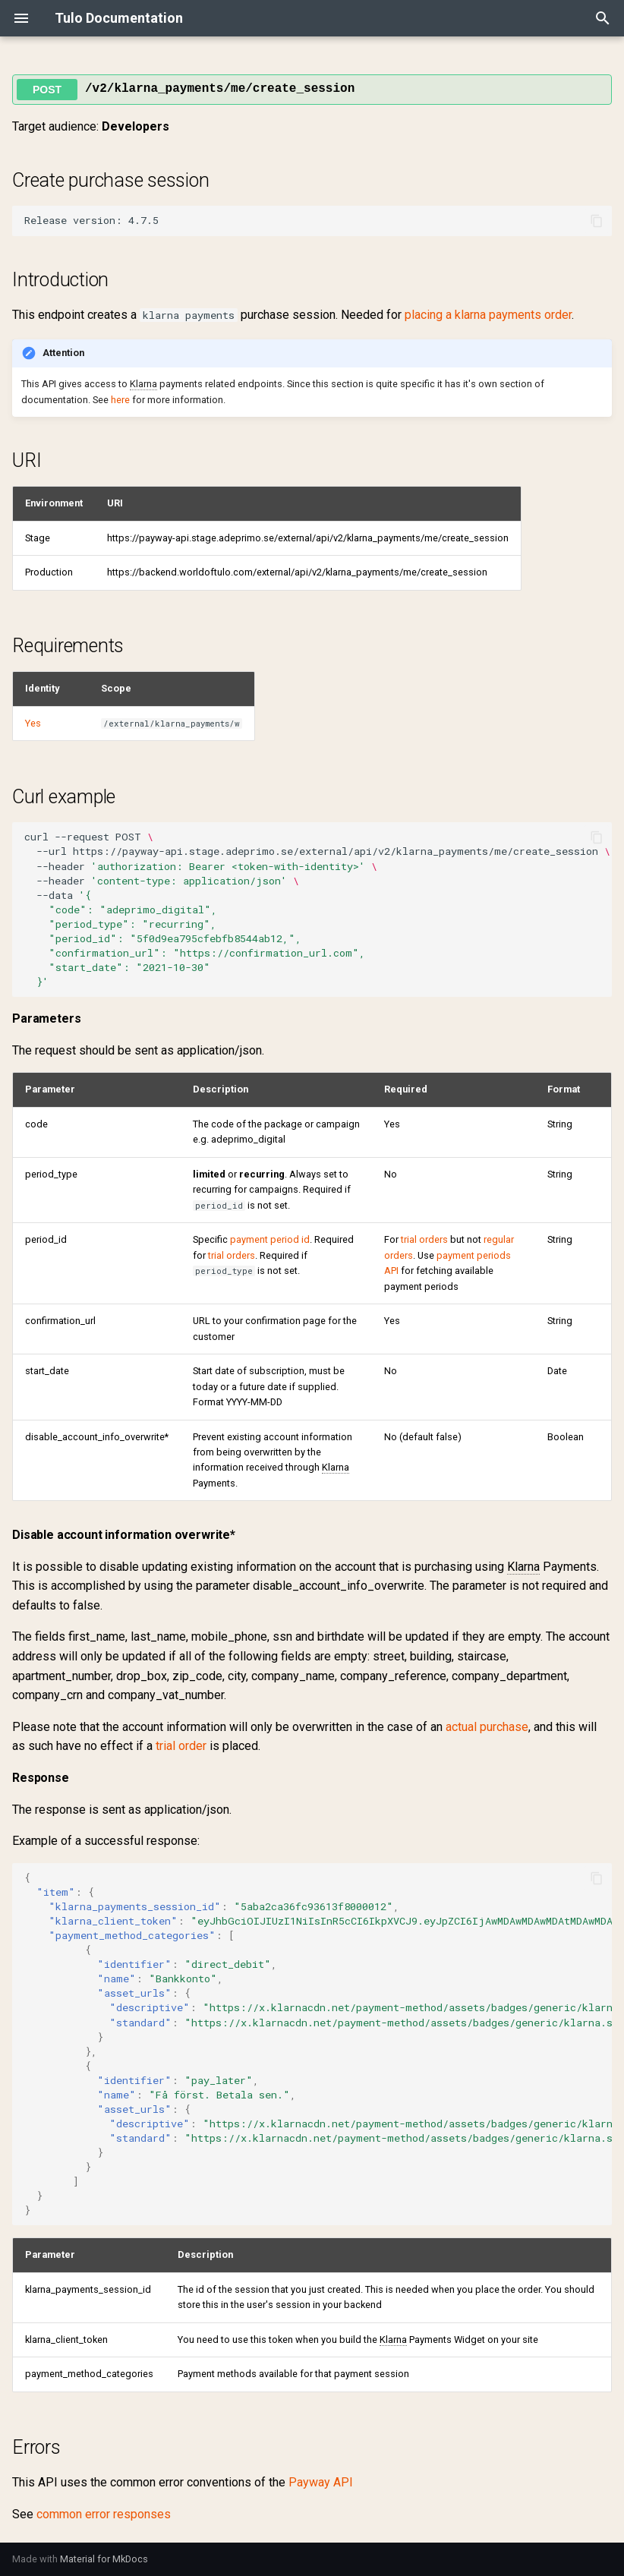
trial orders (231, 1255)
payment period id (270, 1239)
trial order (181, 1746)
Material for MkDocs (104, 2559)
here (120, 399)
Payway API (320, 2482)
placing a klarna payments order (488, 314)
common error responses (103, 2514)
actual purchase (487, 1727)
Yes (33, 723)
